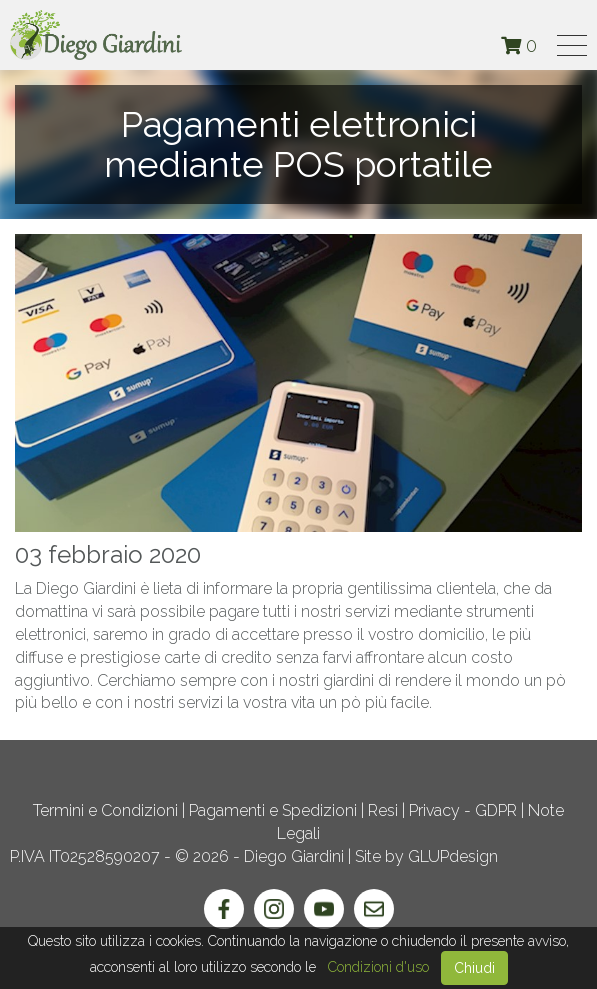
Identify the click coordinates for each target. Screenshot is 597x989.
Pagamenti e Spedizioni (273, 810)
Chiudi (474, 968)
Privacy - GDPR (463, 810)
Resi (383, 810)
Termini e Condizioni (105, 810)
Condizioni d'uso (378, 967)
